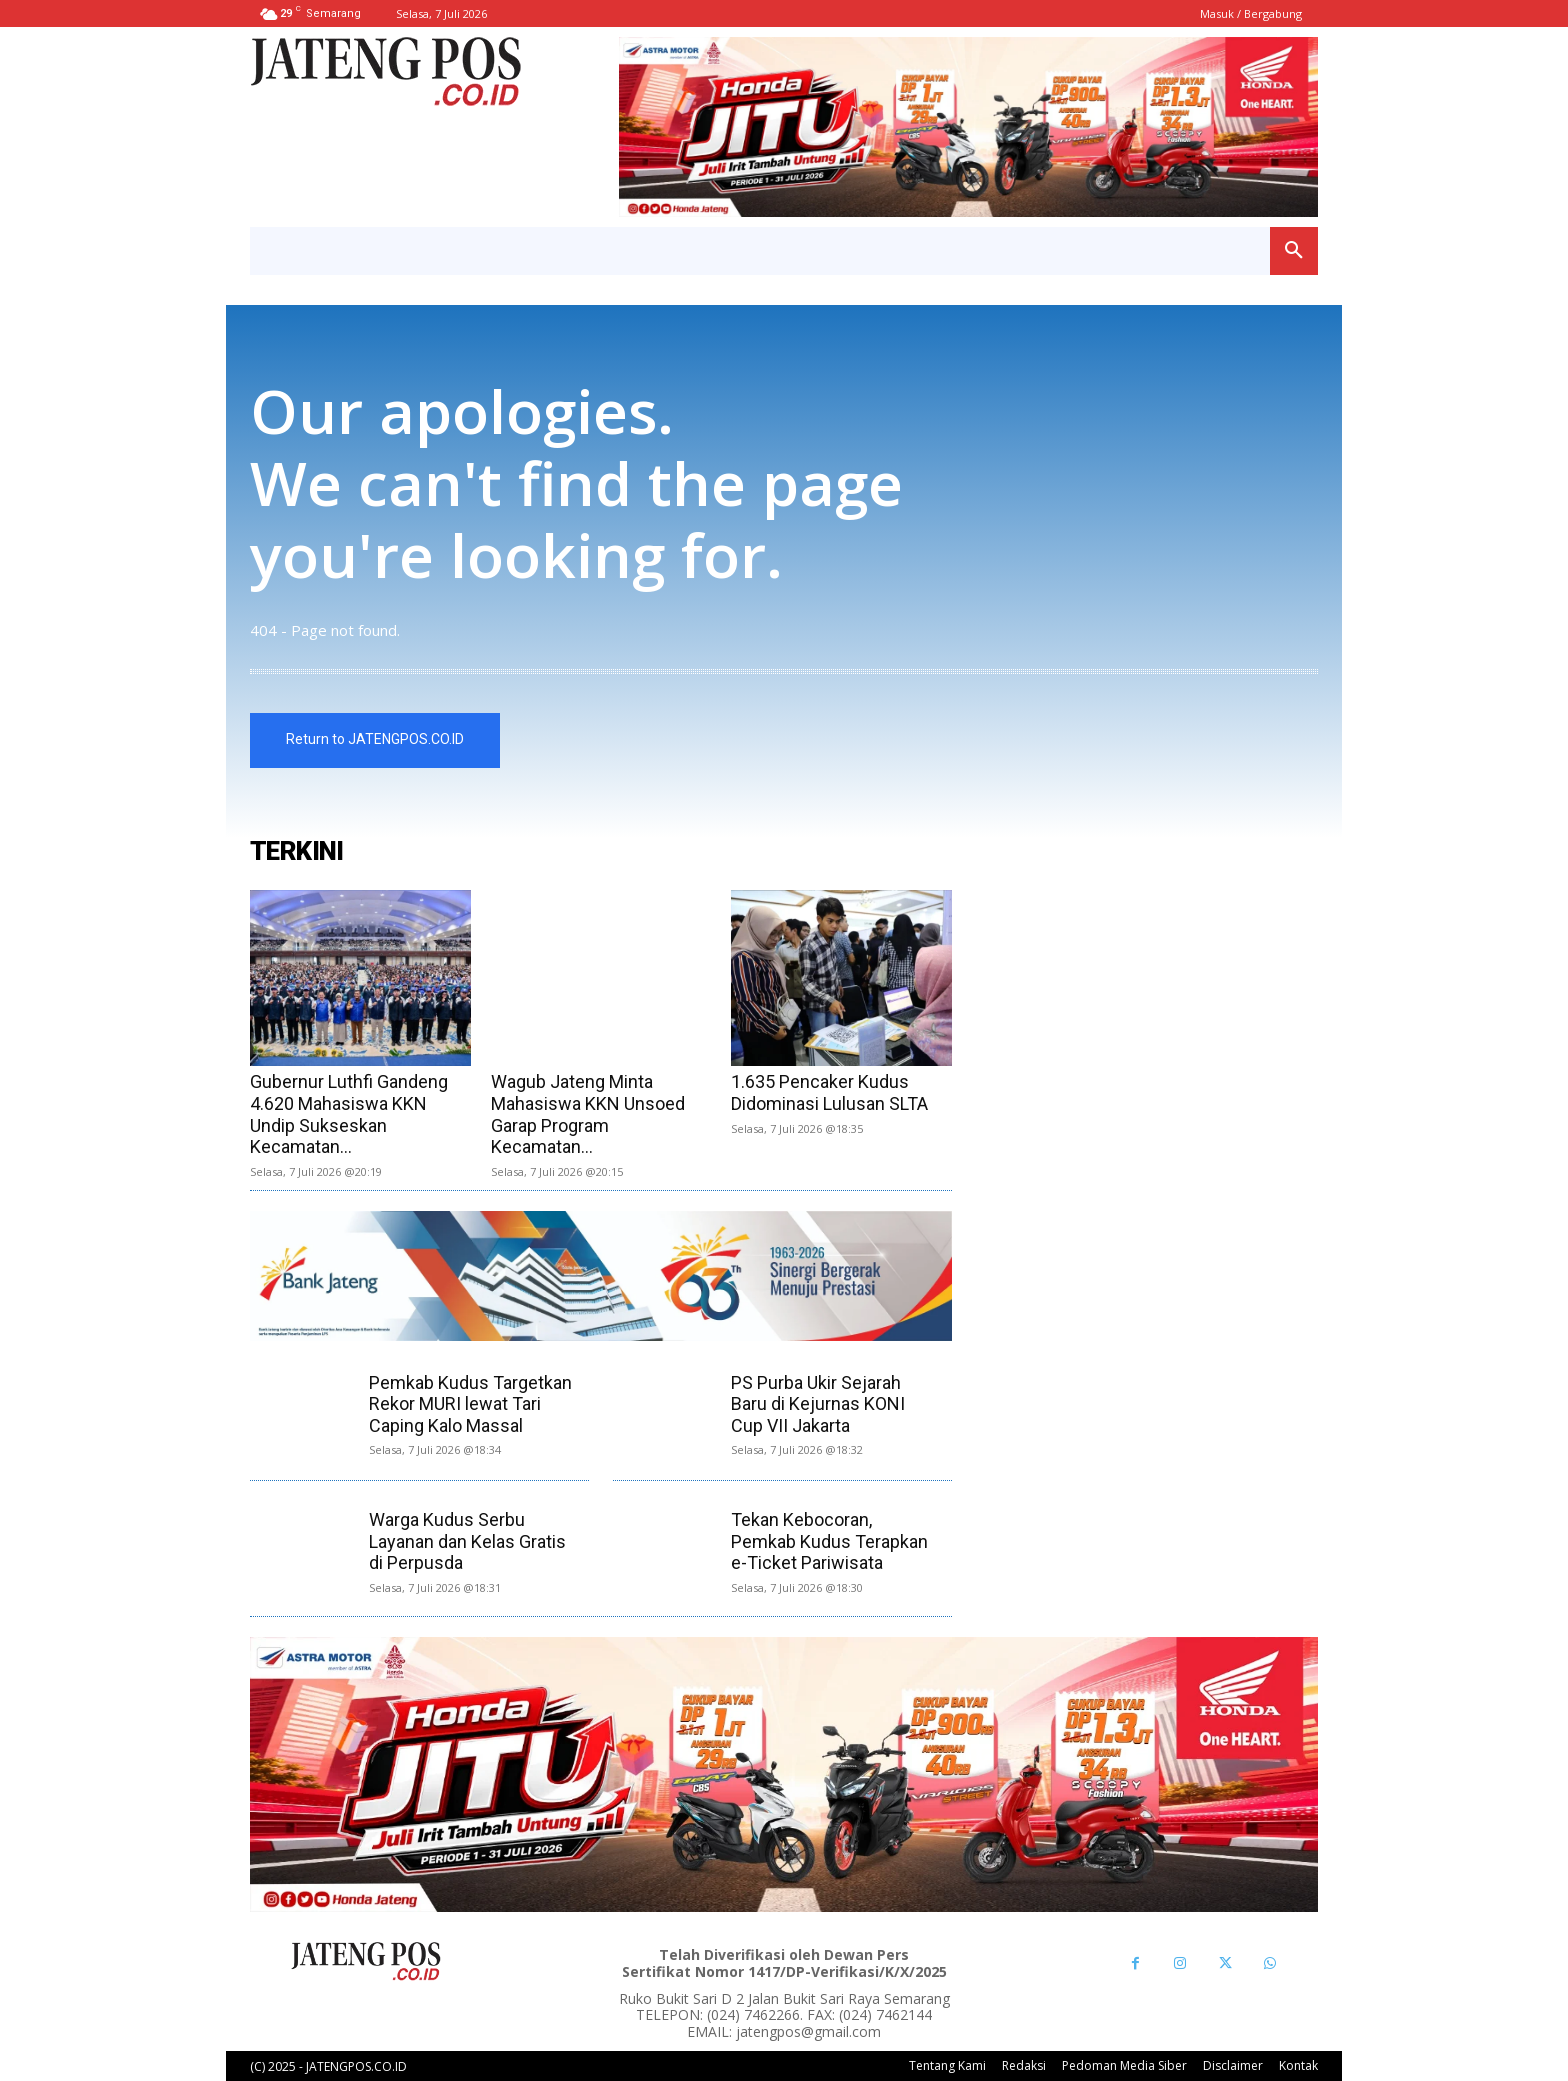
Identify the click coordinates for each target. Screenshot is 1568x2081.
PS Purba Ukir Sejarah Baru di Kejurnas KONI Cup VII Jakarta (818, 1404)
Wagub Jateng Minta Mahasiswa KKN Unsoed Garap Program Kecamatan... (588, 1114)
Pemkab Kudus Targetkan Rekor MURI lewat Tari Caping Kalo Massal (470, 1404)
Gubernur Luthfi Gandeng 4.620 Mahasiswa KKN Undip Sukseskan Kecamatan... (349, 1114)
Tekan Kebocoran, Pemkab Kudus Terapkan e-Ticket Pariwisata (829, 1541)
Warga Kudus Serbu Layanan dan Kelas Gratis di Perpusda (467, 1541)
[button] (1294, 251)
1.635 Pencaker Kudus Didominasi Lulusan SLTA (829, 1092)
